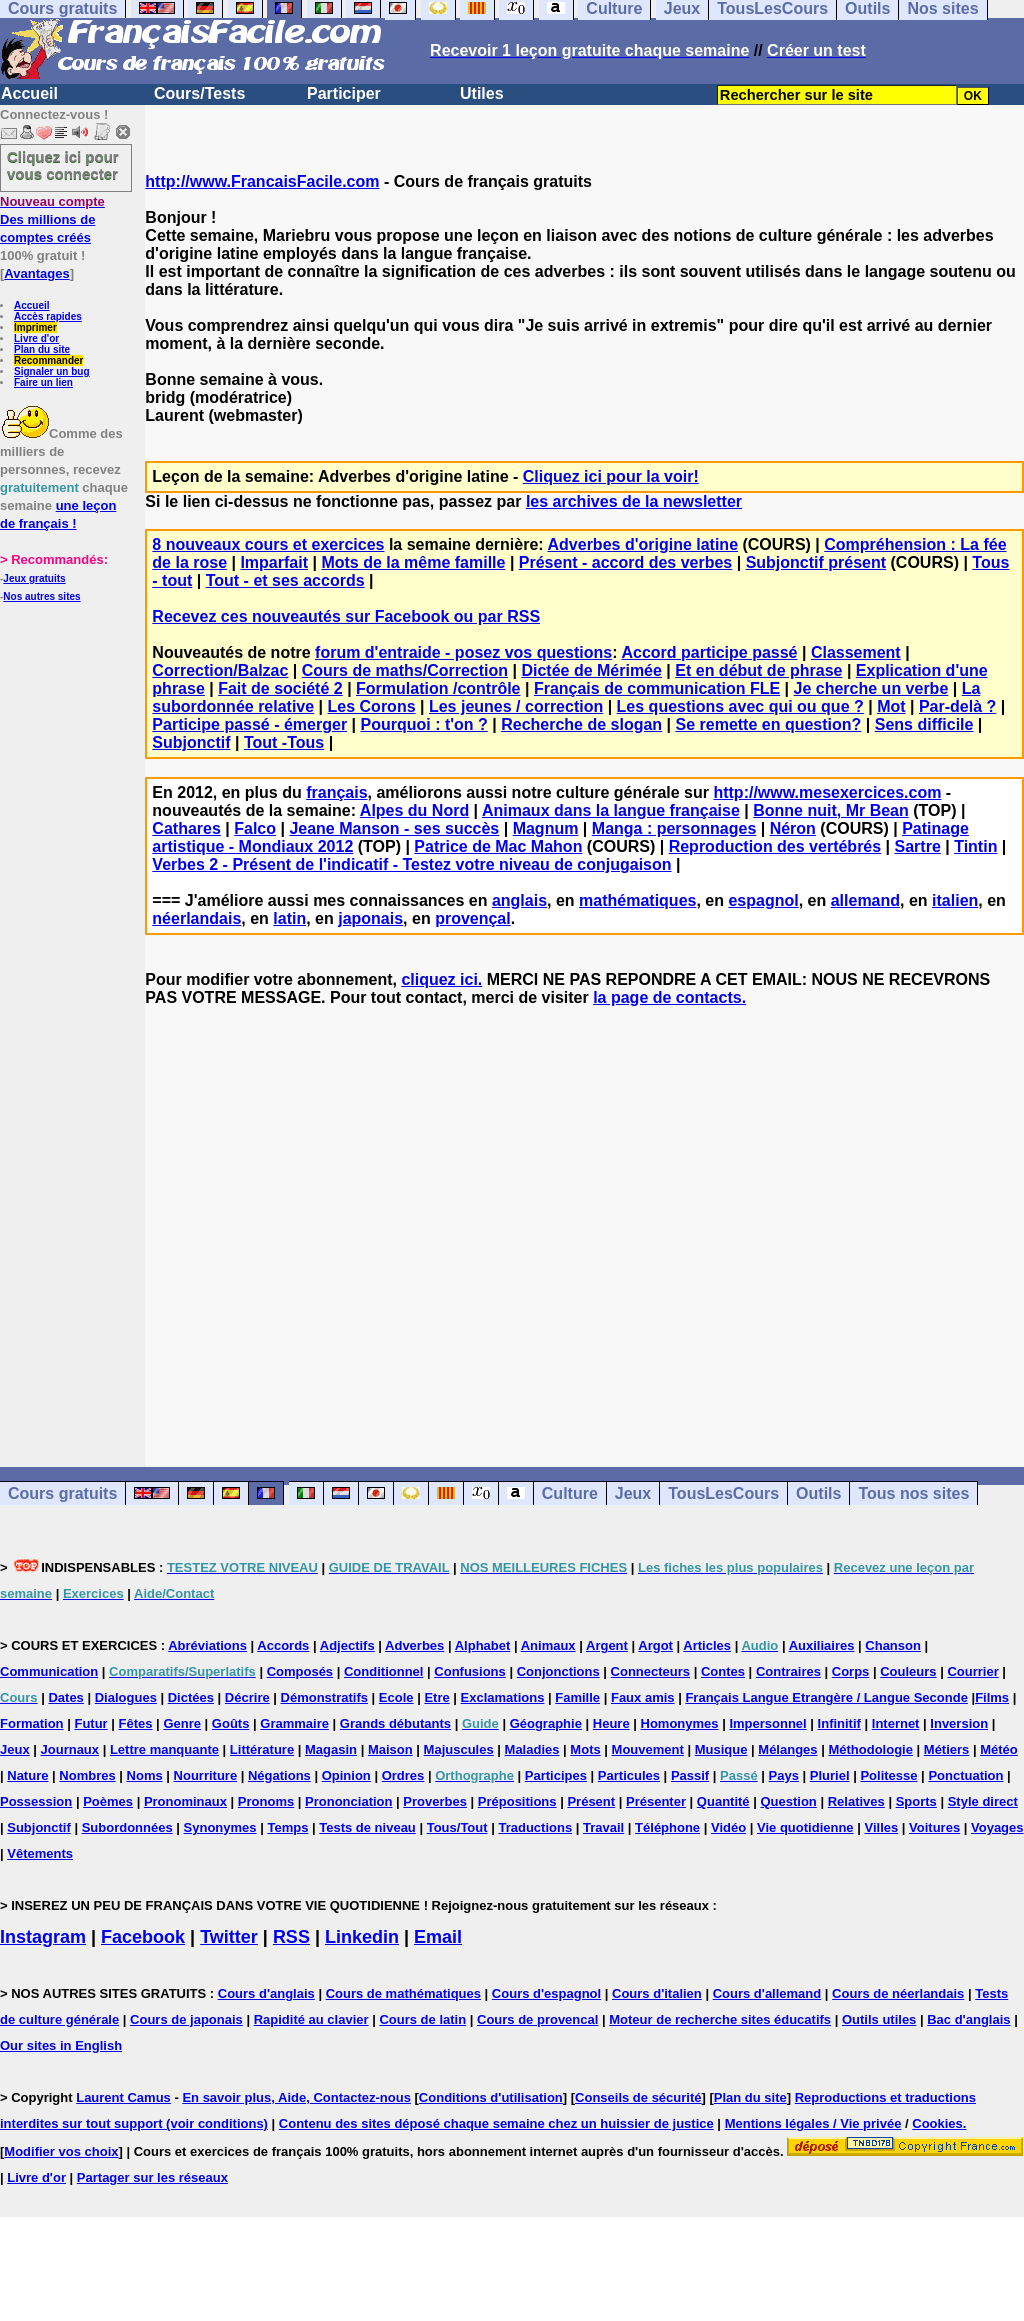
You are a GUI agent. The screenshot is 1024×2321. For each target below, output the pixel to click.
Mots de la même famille (413, 562)
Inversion (959, 1723)
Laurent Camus (123, 2097)
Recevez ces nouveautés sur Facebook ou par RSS (346, 616)
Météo (999, 1749)
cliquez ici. (441, 979)
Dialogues (126, 1697)
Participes (556, 1775)
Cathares (186, 828)
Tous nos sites (913, 1493)
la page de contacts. (669, 997)
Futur (90, 1723)
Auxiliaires (822, 1645)
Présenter (656, 1801)
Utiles (482, 93)
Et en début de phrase (758, 670)
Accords (283, 1645)
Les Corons (372, 706)
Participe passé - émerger (249, 724)
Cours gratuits (62, 1493)
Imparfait (274, 562)
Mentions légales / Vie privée (813, 2123)
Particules (629, 1775)
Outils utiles (879, 2019)
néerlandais (196, 918)
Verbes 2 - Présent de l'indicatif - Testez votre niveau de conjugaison (411, 864)
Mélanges (787, 1749)
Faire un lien (43, 382)
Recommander (48, 360)
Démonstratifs (324, 1697)
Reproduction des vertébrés (775, 846)
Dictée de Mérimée (591, 670)
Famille (577, 1697)
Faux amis (643, 1697)
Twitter (229, 1937)
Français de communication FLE (657, 688)
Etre (436, 1697)
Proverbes (435, 1801)
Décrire (247, 1697)
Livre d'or (36, 338)
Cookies (937, 2123)
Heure (611, 1723)
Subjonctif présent (816, 562)
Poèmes (108, 1801)
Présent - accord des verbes (625, 562)
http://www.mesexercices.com (827, 792)
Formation (32, 1723)
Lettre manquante (164, 1749)
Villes (881, 1827)
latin (289, 918)
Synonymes (220, 1827)
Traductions (535, 1827)
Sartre (918, 846)
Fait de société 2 (280, 688)
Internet (896, 1723)
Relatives (856, 1801)
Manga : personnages (674, 828)
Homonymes (680, 1723)
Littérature (262, 1749)
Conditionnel (383, 1671)
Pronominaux (185, 1801)
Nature (27, 1775)
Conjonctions (558, 1671)
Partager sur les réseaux (152, 2177)
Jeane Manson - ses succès (394, 828)
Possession (36, 1801)
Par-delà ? (957, 706)
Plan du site (42, 349)
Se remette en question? (769, 724)
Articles (707, 1645)
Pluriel (830, 1775)
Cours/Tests (199, 93)
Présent (591, 1801)
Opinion (346, 1775)
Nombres (87, 1775)
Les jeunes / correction (516, 706)
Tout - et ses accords (285, 580)
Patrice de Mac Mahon (498, 846)
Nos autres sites (41, 596)
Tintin (975, 846)
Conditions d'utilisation (491, 2097)
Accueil (29, 93)
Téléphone (667, 1827)
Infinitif (839, 1723)
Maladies (532, 1749)
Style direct (983, 1801)
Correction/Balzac (220, 670)
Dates (65, 1697)
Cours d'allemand (767, 1993)
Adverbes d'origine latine (643, 544)
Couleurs (908, 1671)
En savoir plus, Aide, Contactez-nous (296, 2097)
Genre (182, 1723)
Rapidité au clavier (311, 2019)
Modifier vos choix (61, 2151)
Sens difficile (924, 724)
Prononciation (348, 1801)
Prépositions (517, 1801)
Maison (390, 1749)
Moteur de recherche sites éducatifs (720, 2019)
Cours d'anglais (266, 1993)
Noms (145, 1775)
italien (955, 900)
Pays (784, 1775)
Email (438, 1937)
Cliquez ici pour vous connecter (63, 165)
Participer (344, 93)
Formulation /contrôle (438, 688)
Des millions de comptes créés (52, 219)
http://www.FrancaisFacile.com (262, 181)
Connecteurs (650, 1671)
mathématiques (637, 900)
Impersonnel (767, 1723)
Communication (49, 1671)
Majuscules (459, 1749)
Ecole (396, 1697)
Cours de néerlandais (898, 1993)
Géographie (546, 1723)
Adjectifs (347, 1645)
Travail (603, 1827)
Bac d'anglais (968, 2019)
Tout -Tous (284, 742)
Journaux (70, 1749)
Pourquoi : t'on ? (423, 724)
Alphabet (483, 1645)
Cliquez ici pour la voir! (611, 476)
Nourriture (206, 1775)
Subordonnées (127, 1827)
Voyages (997, 1827)
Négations (279, 1775)
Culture (570, 1493)
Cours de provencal (537, 2019)
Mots (585, 1749)
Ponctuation (965, 1775)
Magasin (331, 1749)
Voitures (934, 1827)
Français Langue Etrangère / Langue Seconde (826, 1697)
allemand (865, 900)
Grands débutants (395, 1723)
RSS (291, 1937)
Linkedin (362, 1937)
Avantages (36, 273)
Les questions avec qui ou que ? (740, 706)
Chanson (893, 1645)
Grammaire (294, 1723)
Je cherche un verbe (871, 688)
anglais (519, 900)
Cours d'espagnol (546, 1993)
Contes (723, 1671)
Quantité (723, 1801)
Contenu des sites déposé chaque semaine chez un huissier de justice (496, 2123)
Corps (851, 1671)
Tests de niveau (367, 1827)
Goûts (231, 1723)
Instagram (43, 1937)
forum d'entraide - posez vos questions (463, 652)
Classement (856, 652)
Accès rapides (48, 316)
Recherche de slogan (581, 724)
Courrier (972, 1671)
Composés (300, 1671)
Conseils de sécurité (638, 2097)
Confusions (470, 1671)
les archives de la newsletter (634, 501)
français (336, 792)
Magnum (546, 828)
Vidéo (728, 1827)
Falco (255, 828)
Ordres (403, 1775)
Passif (690, 1775)
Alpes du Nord (414, 810)
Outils (818, 1493)
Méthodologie (870, 1749)
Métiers (947, 1749)
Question (788, 1801)
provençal (473, 918)
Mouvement (648, 1749)
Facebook (143, 1937)
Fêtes (136, 1723)
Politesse (888, 1775)
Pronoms (266, 1801)
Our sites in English (61, 2045)
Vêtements (40, 1853)
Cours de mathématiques (403, 1993)
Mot (891, 706)
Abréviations (207, 1645)
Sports (916, 1801)
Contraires (788, 1671)
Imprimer (35, 327)
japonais (370, 918)
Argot (655, 1645)
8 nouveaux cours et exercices (268, 544)
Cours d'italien (657, 1993)
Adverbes (414, 1645)
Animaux (548, 1645)
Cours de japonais (186, 2019)
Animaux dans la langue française (611, 810)
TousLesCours (723, 1493)
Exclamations (503, 1697)
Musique (721, 1749)
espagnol (763, 900)
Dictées (191, 1697)
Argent (607, 1645)
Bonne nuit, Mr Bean (831, 810)
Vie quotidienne (805, 1827)
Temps (287, 1827)
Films (992, 1697)
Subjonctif (191, 742)
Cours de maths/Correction (405, 670)
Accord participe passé (709, 652)
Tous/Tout (457, 1827)
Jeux (633, 1493)
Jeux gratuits (34, 578)
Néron (793, 828)
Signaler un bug (52, 371)
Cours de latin (422, 2019)
